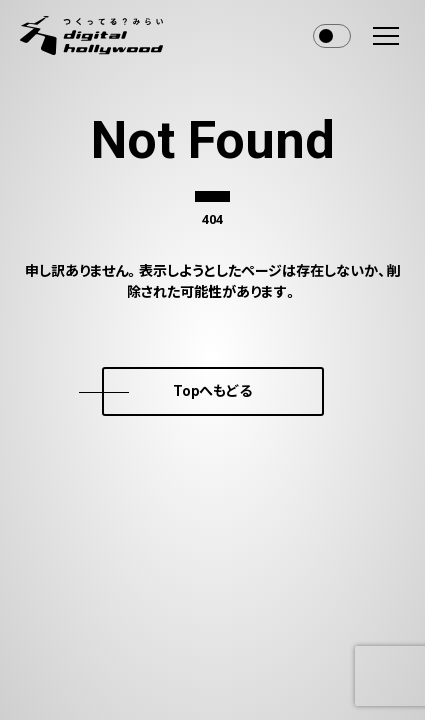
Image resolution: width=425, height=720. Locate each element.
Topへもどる (212, 391)
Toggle (332, 36)
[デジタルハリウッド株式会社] (91, 35)
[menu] (386, 36)
